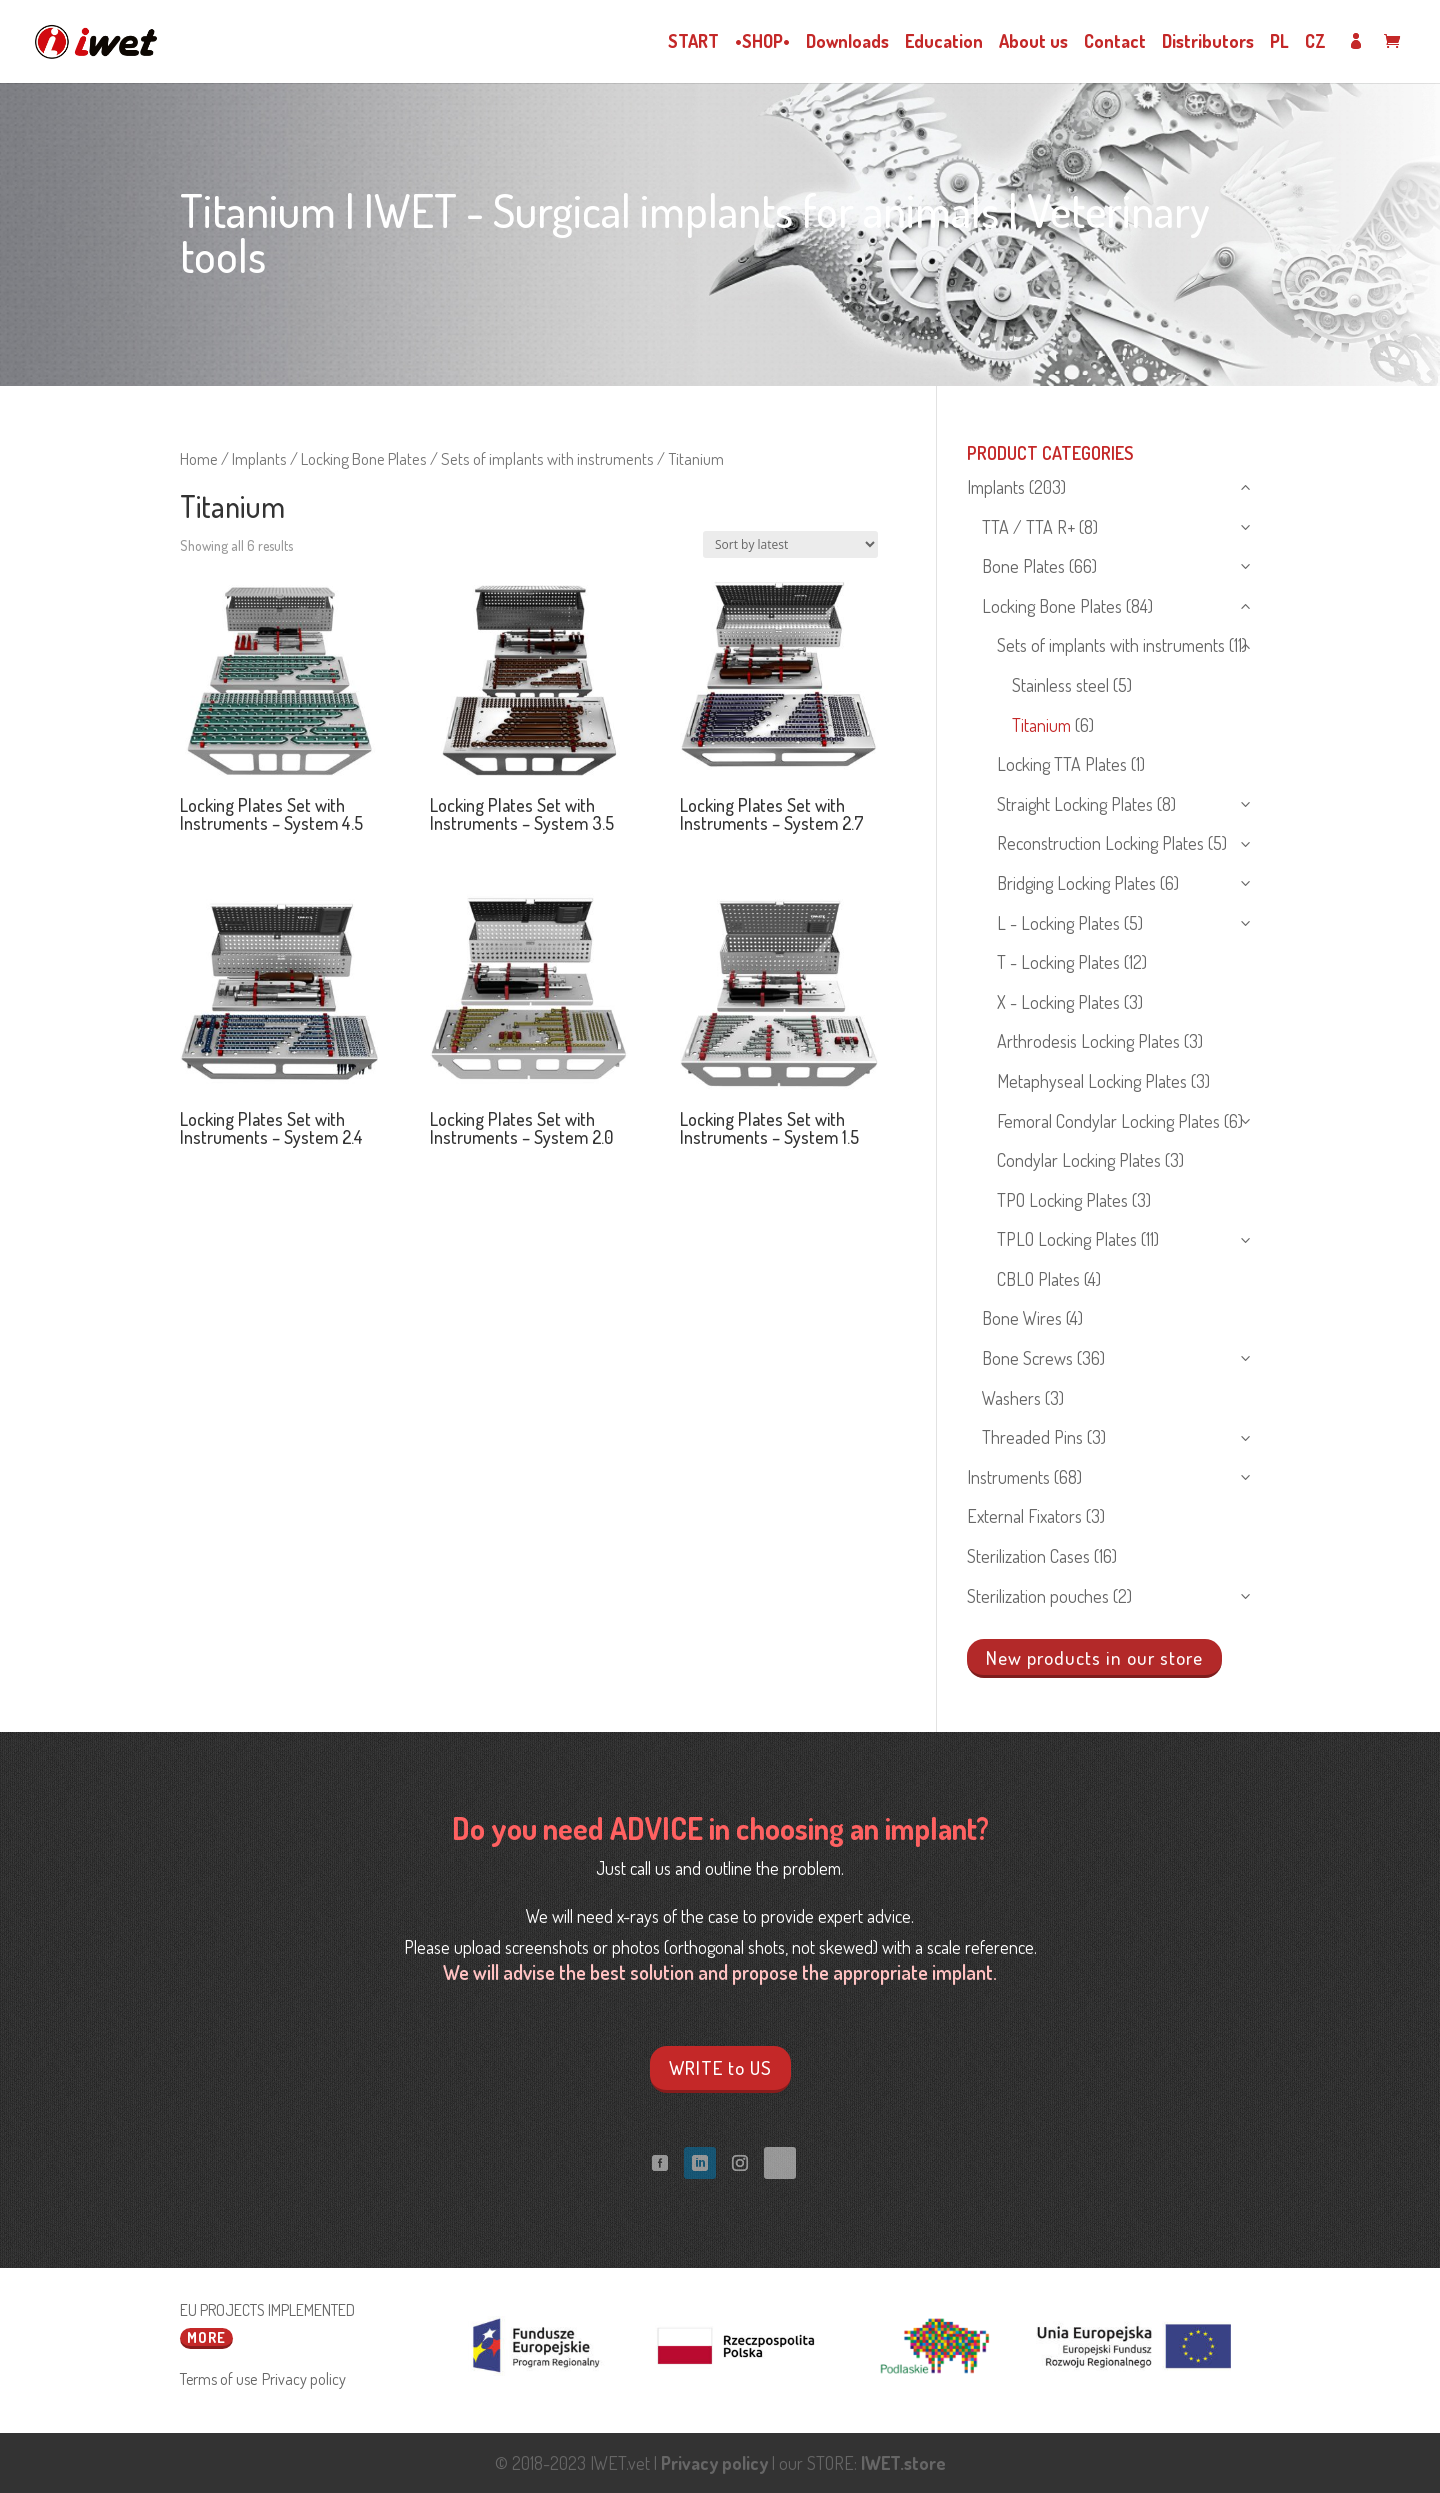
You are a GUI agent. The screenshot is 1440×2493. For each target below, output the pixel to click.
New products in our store (1094, 1656)
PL (1279, 42)
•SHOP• (762, 42)
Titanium (1041, 725)
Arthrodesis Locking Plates (1088, 1041)
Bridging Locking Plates (1076, 883)
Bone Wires (1022, 1318)
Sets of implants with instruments (547, 458)
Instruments (1008, 1477)
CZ (1315, 42)
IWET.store (903, 2463)
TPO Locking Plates (1062, 1200)
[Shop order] (790, 544)
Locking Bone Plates (364, 458)
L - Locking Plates (1058, 923)
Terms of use (218, 2378)
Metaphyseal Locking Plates (1092, 1081)
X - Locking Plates (1058, 1002)
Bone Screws (1027, 1358)
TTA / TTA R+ (1028, 527)
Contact (1115, 42)
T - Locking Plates (1058, 962)
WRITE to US (720, 2067)
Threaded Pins (1032, 1437)
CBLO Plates (1038, 1279)
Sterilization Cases (1028, 1556)
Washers (1011, 1398)
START (693, 42)
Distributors (1208, 42)
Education (944, 42)
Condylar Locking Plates (1079, 1160)
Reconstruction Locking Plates (1100, 843)
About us (1033, 42)
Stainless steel (1060, 685)
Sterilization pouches (1038, 1596)
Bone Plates (1023, 566)
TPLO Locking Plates (1067, 1239)
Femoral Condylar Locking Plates (1108, 1121)
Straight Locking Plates (1075, 804)
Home (199, 458)
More (206, 2337)
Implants (259, 458)
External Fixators (1024, 1516)
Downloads (847, 42)
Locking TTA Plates (1062, 764)
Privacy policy (304, 2378)
